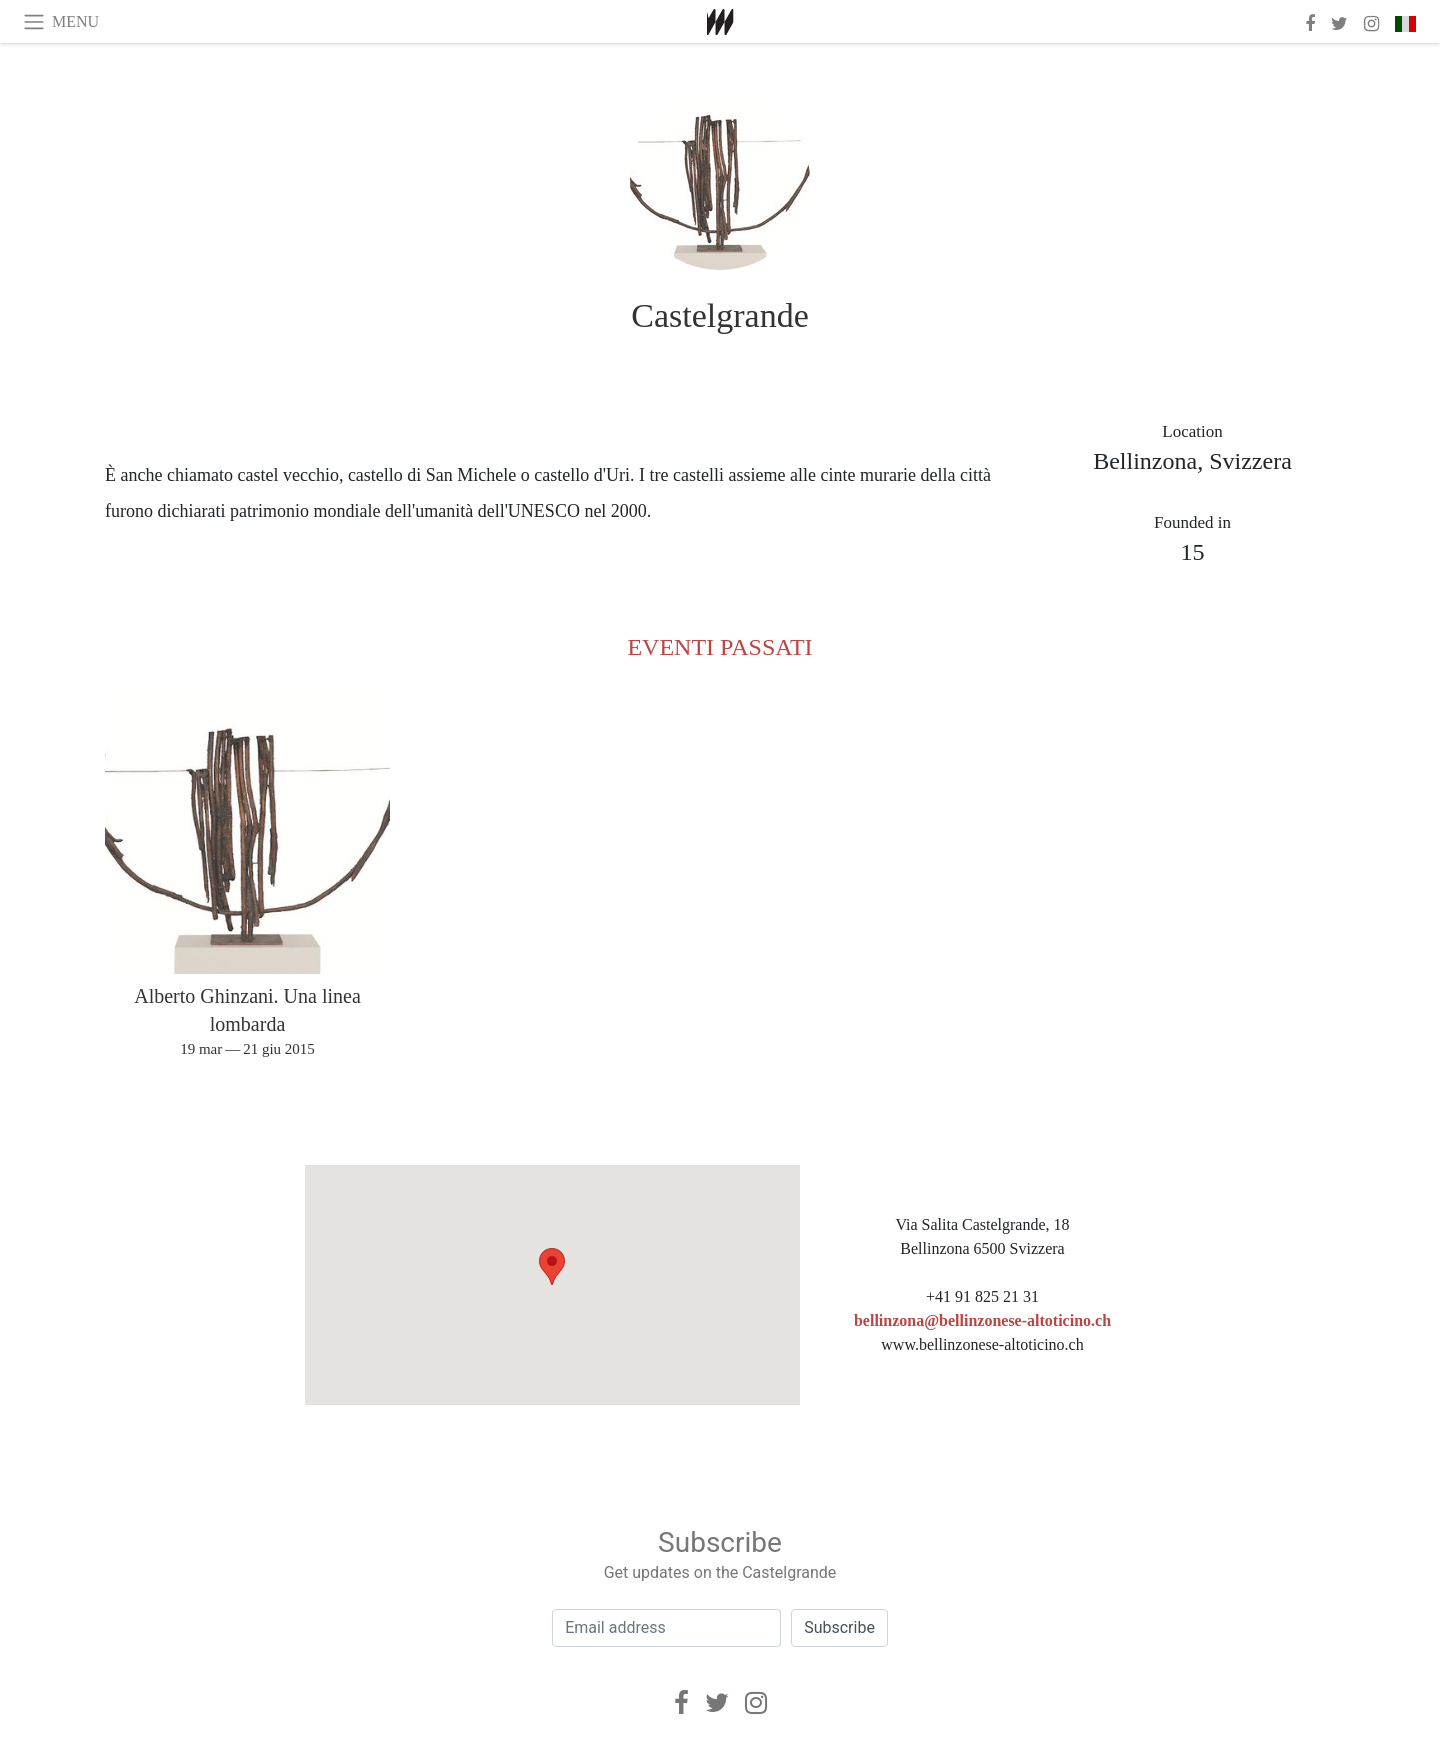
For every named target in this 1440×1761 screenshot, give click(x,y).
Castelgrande (720, 315)
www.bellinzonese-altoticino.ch (982, 1344)
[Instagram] (756, 1703)
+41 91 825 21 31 (982, 1296)
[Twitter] (717, 1703)
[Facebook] (681, 1703)
